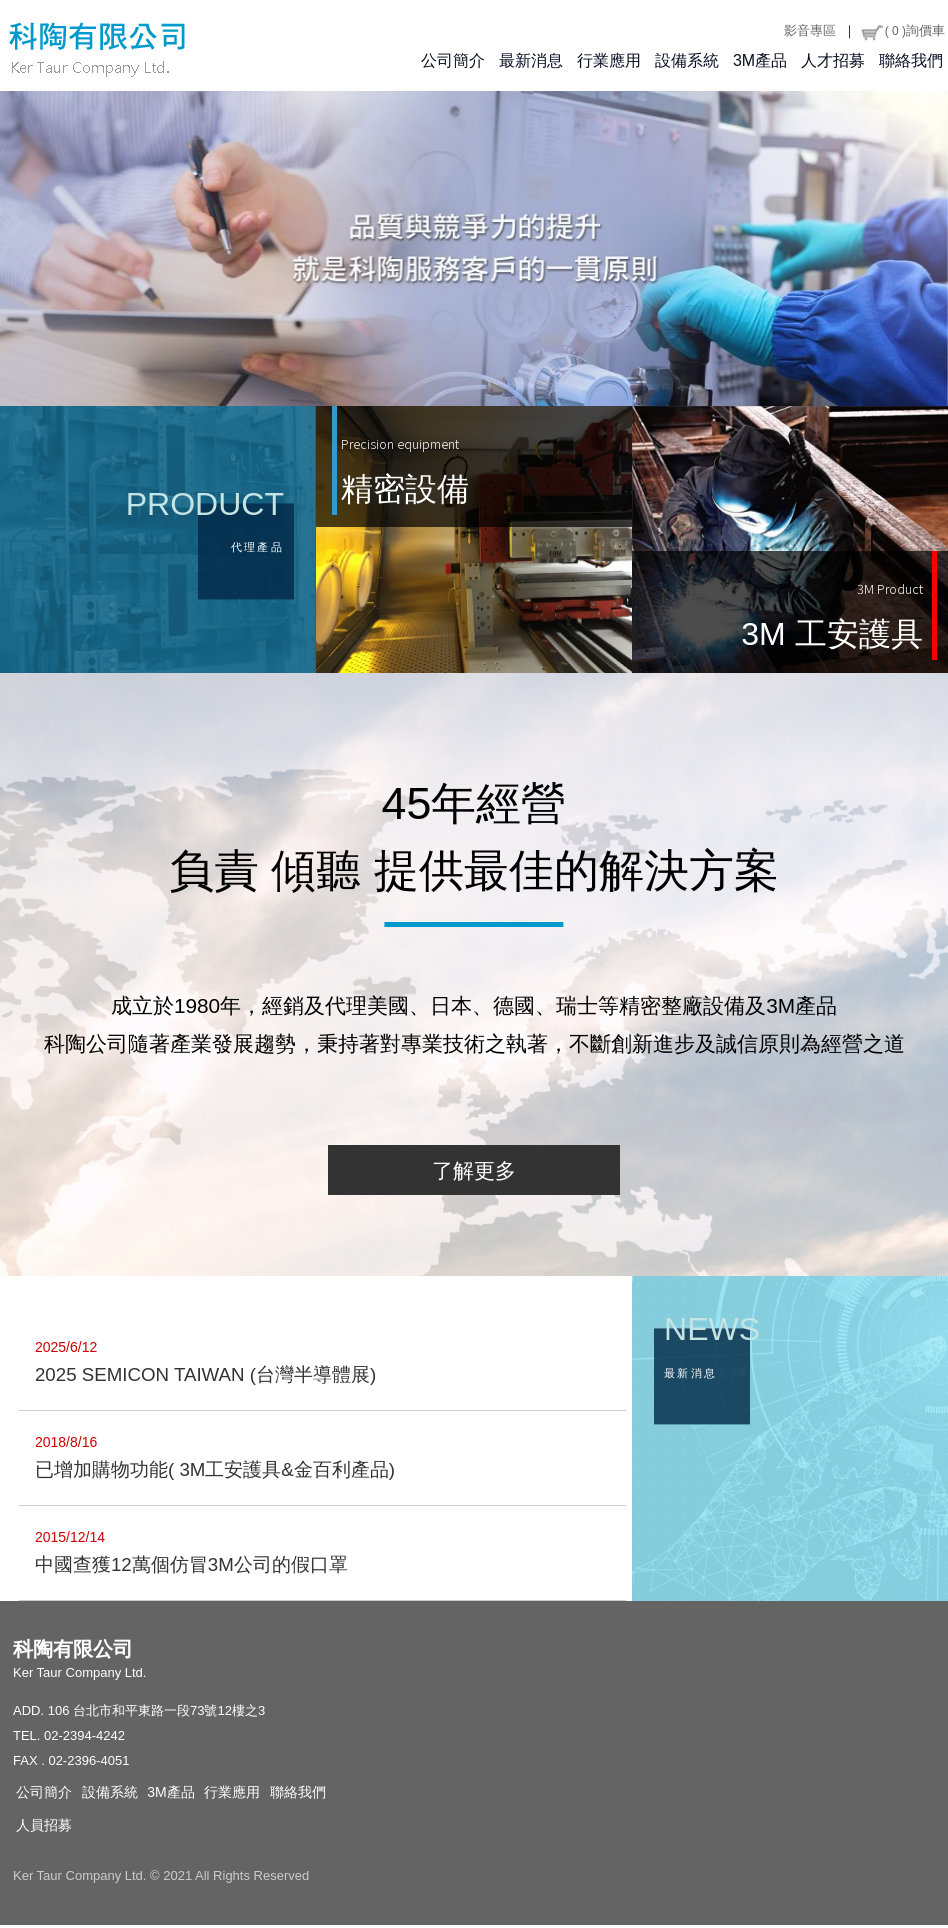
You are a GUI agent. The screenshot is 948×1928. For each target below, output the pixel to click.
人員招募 (44, 1828)
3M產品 (760, 61)
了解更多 (474, 1173)
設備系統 (687, 61)
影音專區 (810, 30)
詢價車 (902, 31)
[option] (474, 250)
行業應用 (609, 61)
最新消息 (531, 61)
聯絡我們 (911, 61)
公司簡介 (453, 61)
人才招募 (833, 61)
